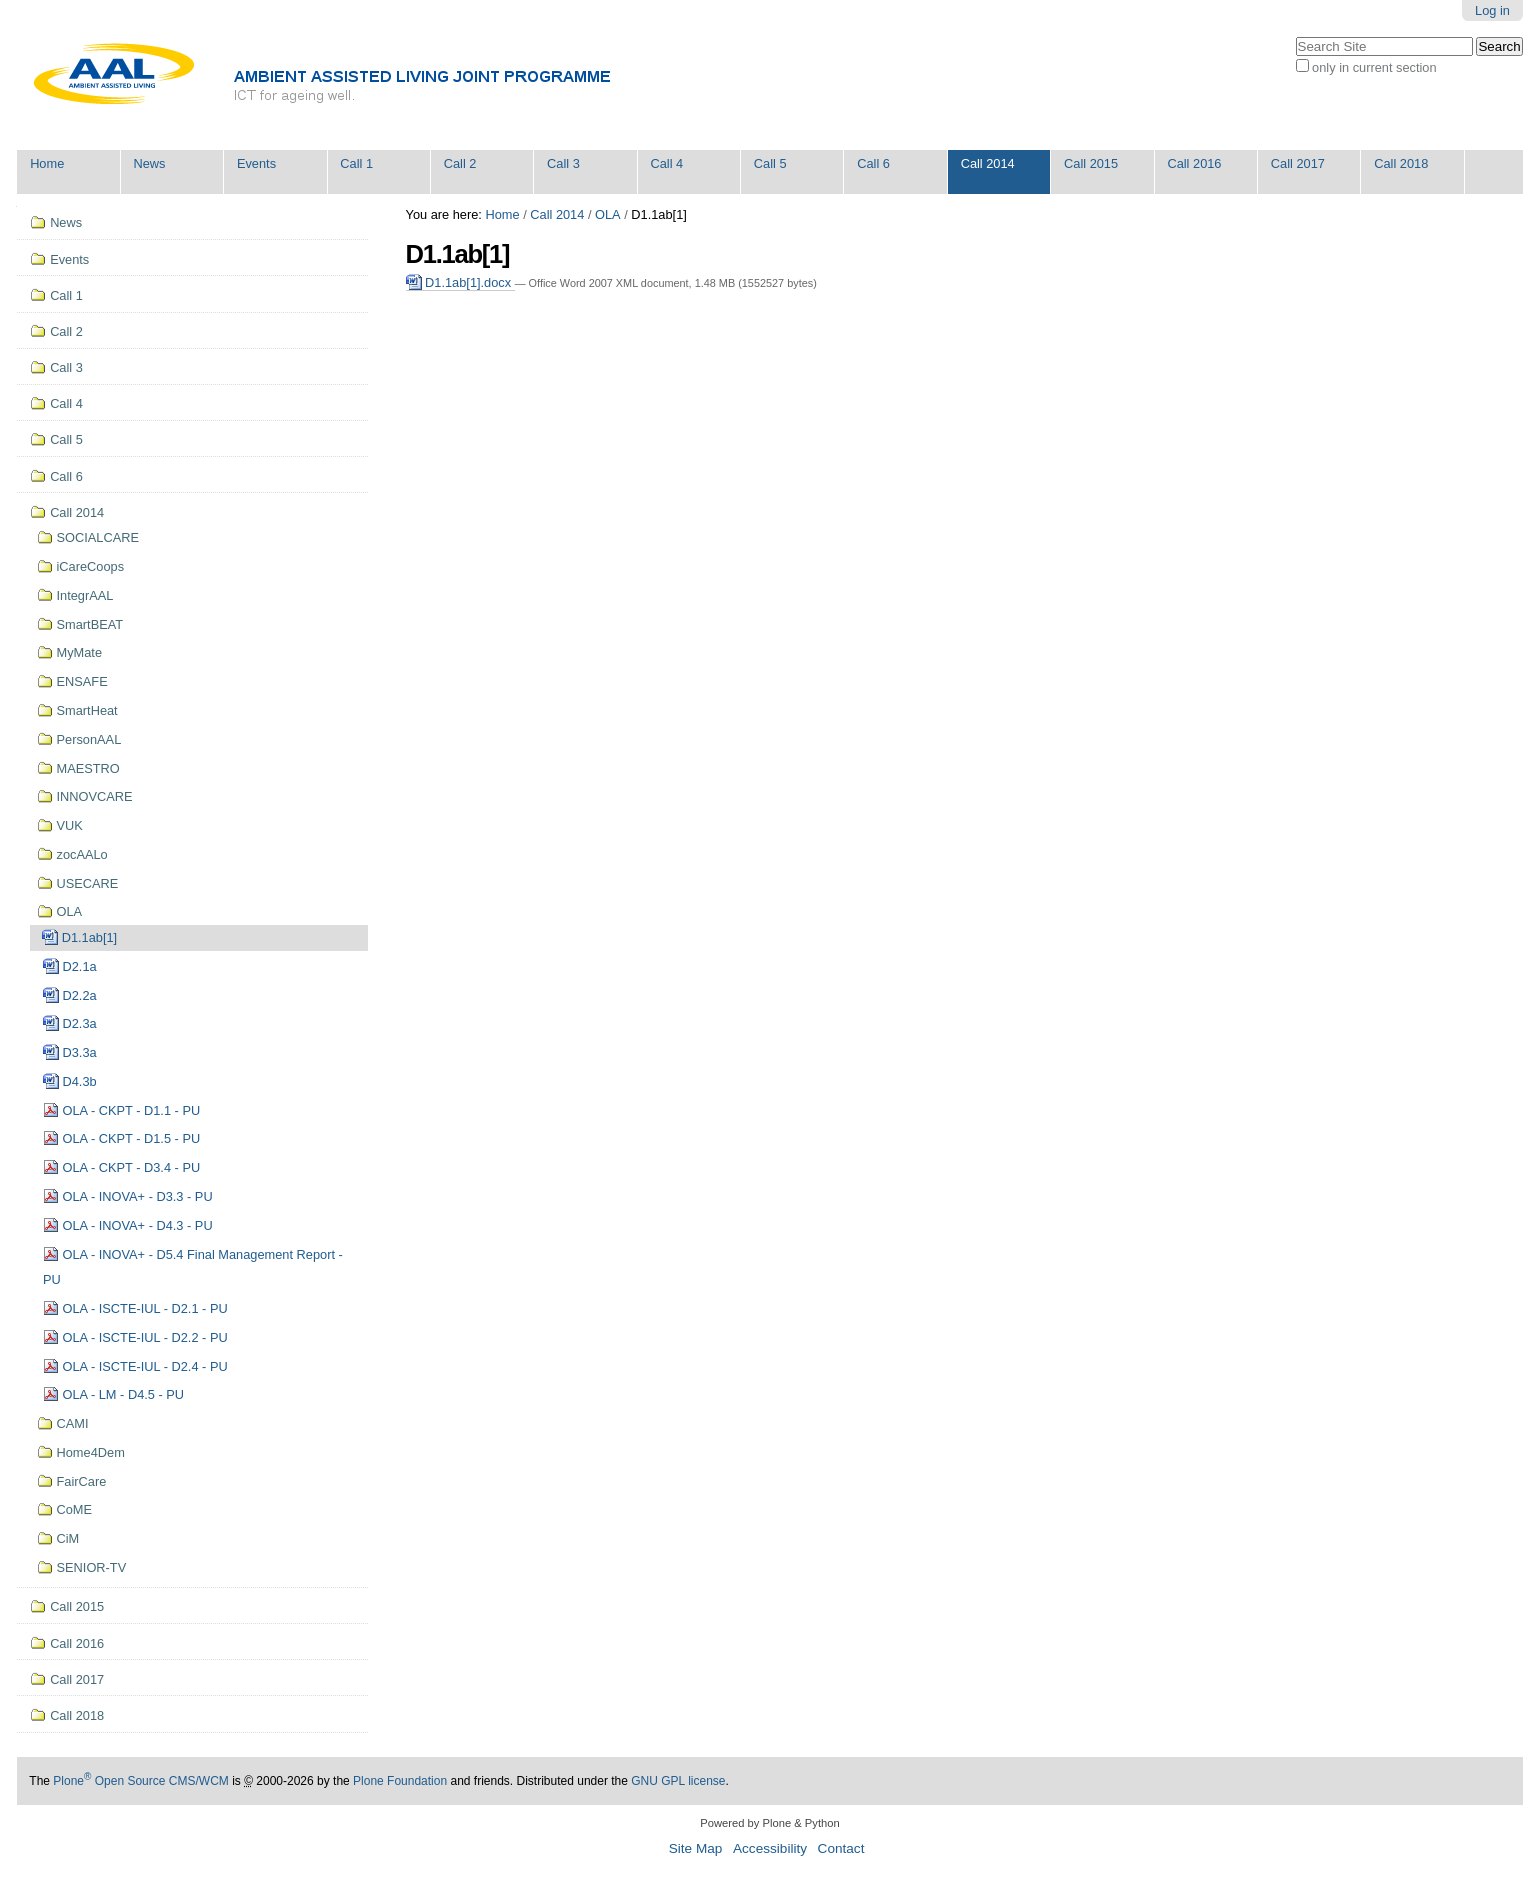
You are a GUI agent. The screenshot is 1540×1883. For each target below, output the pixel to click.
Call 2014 (988, 163)
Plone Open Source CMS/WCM (140, 1781)
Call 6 (873, 163)
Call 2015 (1091, 163)
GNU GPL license (678, 1781)
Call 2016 (1194, 163)
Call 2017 (1298, 163)
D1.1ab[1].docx (460, 282)
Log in (1492, 10)
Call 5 (770, 163)
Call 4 (666, 163)
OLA (608, 214)
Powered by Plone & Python (769, 1823)
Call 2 (460, 163)
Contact (841, 1848)
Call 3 (563, 163)
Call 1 (356, 163)
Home (47, 163)
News (150, 163)
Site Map (696, 1848)
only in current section (1374, 67)
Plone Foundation (400, 1781)
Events (256, 163)
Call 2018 (1401, 163)
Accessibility (770, 1848)
